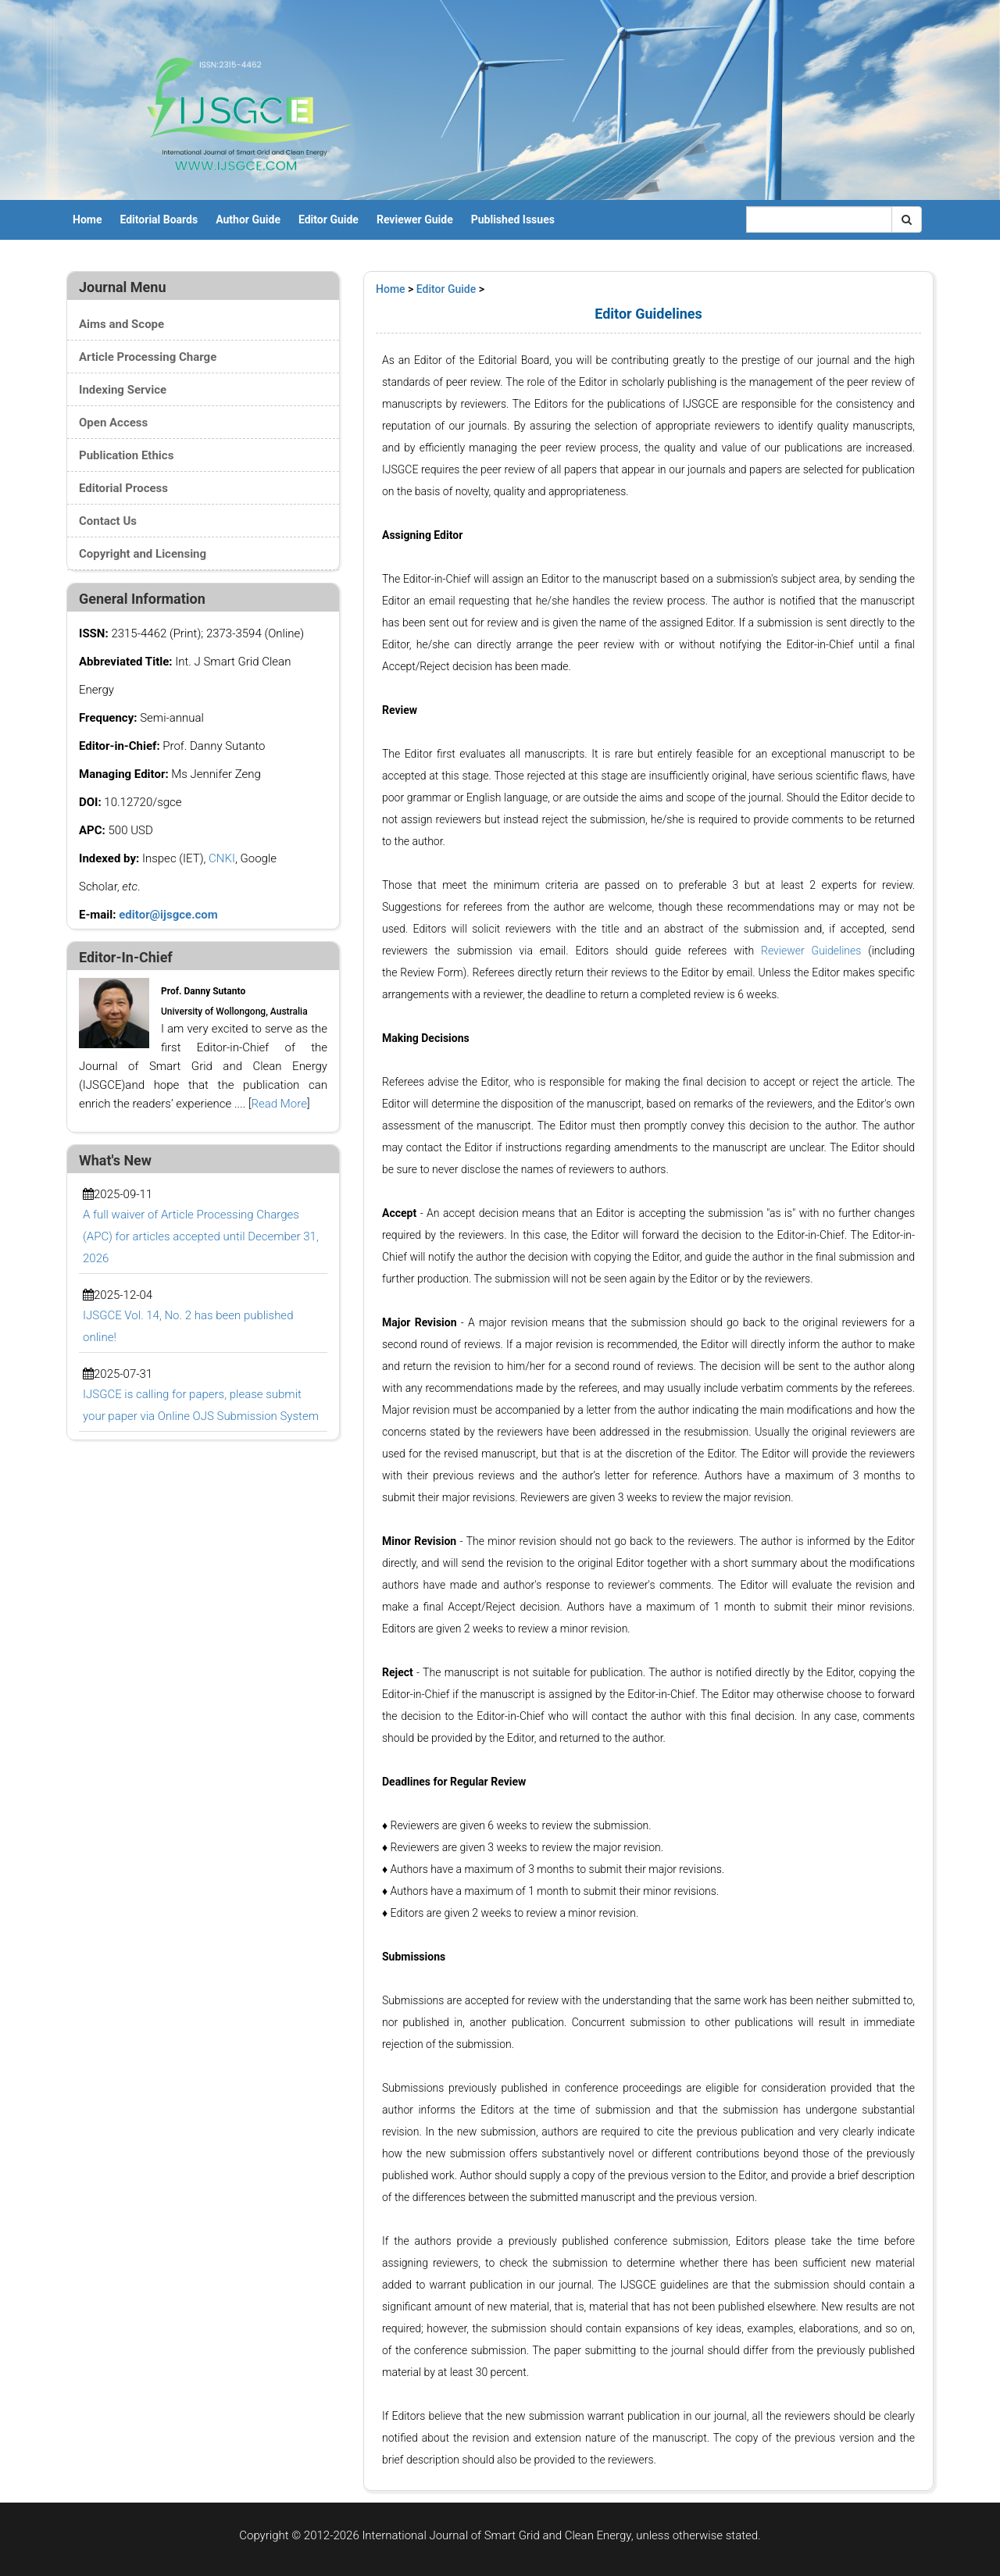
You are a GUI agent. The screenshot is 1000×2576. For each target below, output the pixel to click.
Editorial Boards (159, 219)
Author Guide (248, 219)
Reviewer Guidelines (811, 950)
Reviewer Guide (415, 219)
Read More (279, 1104)
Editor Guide (328, 219)
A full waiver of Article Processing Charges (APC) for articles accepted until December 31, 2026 (201, 1236)
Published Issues (513, 219)
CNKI (222, 858)
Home (87, 219)
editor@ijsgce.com (168, 915)
